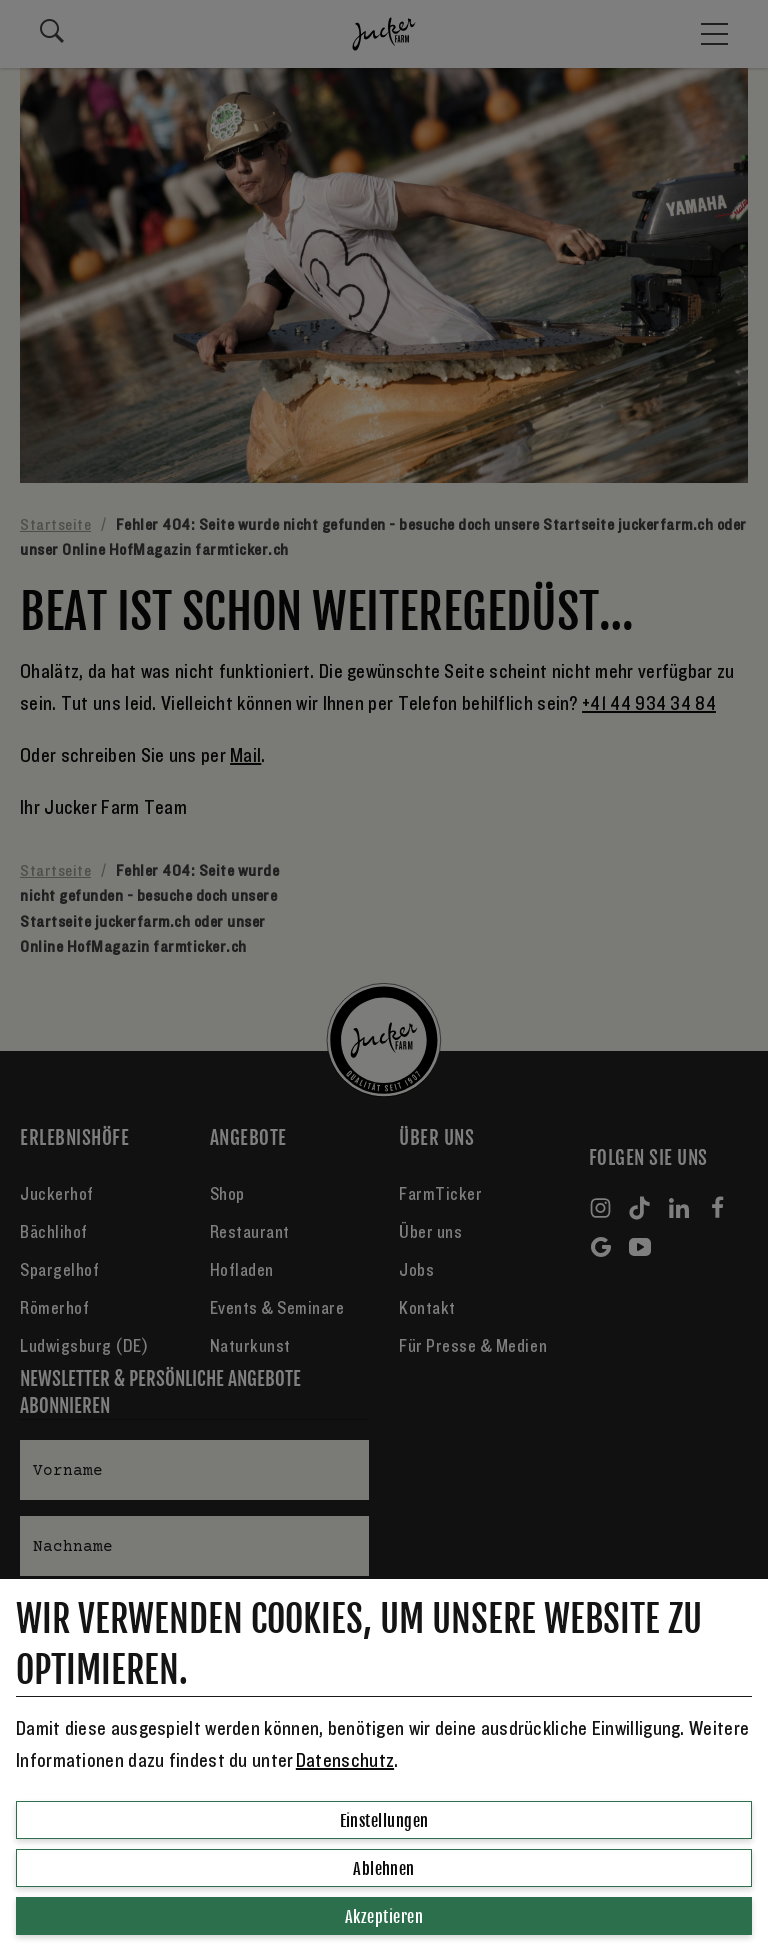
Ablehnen (384, 1869)
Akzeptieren (384, 1917)
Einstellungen (384, 1821)
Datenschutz (345, 1761)
